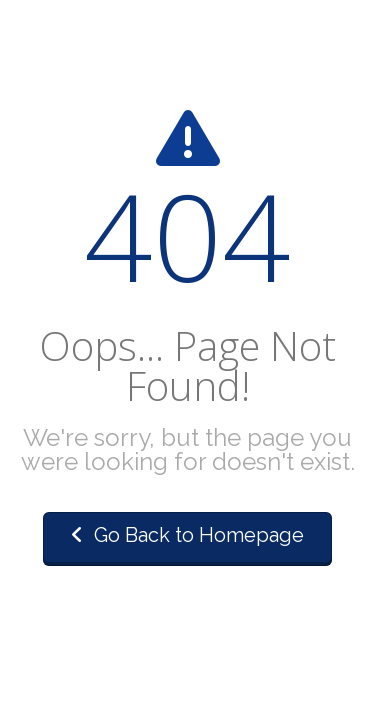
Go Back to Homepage (187, 535)
